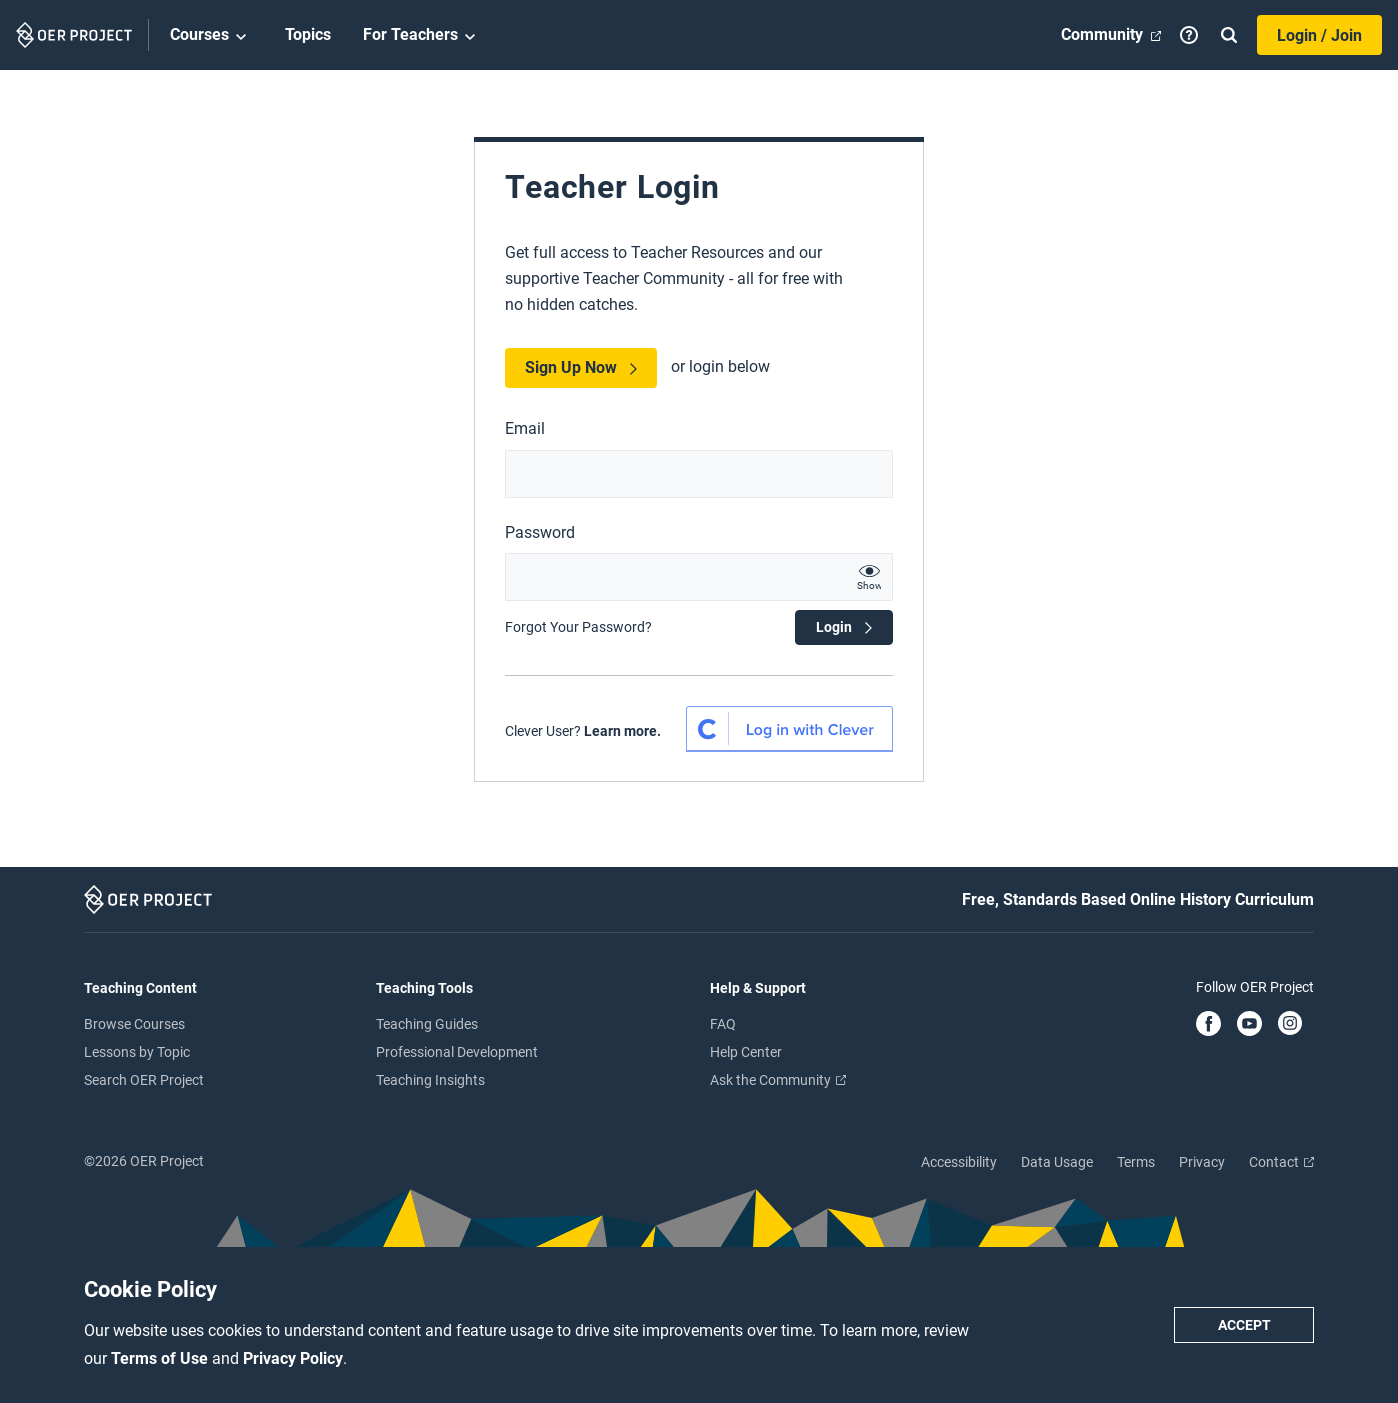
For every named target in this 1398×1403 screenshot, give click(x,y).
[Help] (1189, 35)
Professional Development (457, 1052)
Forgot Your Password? (578, 627)
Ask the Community (778, 1080)
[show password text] (869, 577)
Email (525, 428)
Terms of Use (161, 1358)
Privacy (1202, 1162)
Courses (211, 36)
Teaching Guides (427, 1024)
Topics (308, 34)
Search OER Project (144, 1080)
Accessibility (959, 1162)
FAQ (723, 1024)
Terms (1136, 1162)
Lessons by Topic (137, 1052)
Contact (1281, 1162)
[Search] (1229, 35)
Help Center (746, 1052)
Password (540, 532)
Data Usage (1057, 1162)
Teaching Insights (430, 1080)
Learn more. (622, 731)
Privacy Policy (293, 1358)
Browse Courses (134, 1024)
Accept (1244, 1325)
